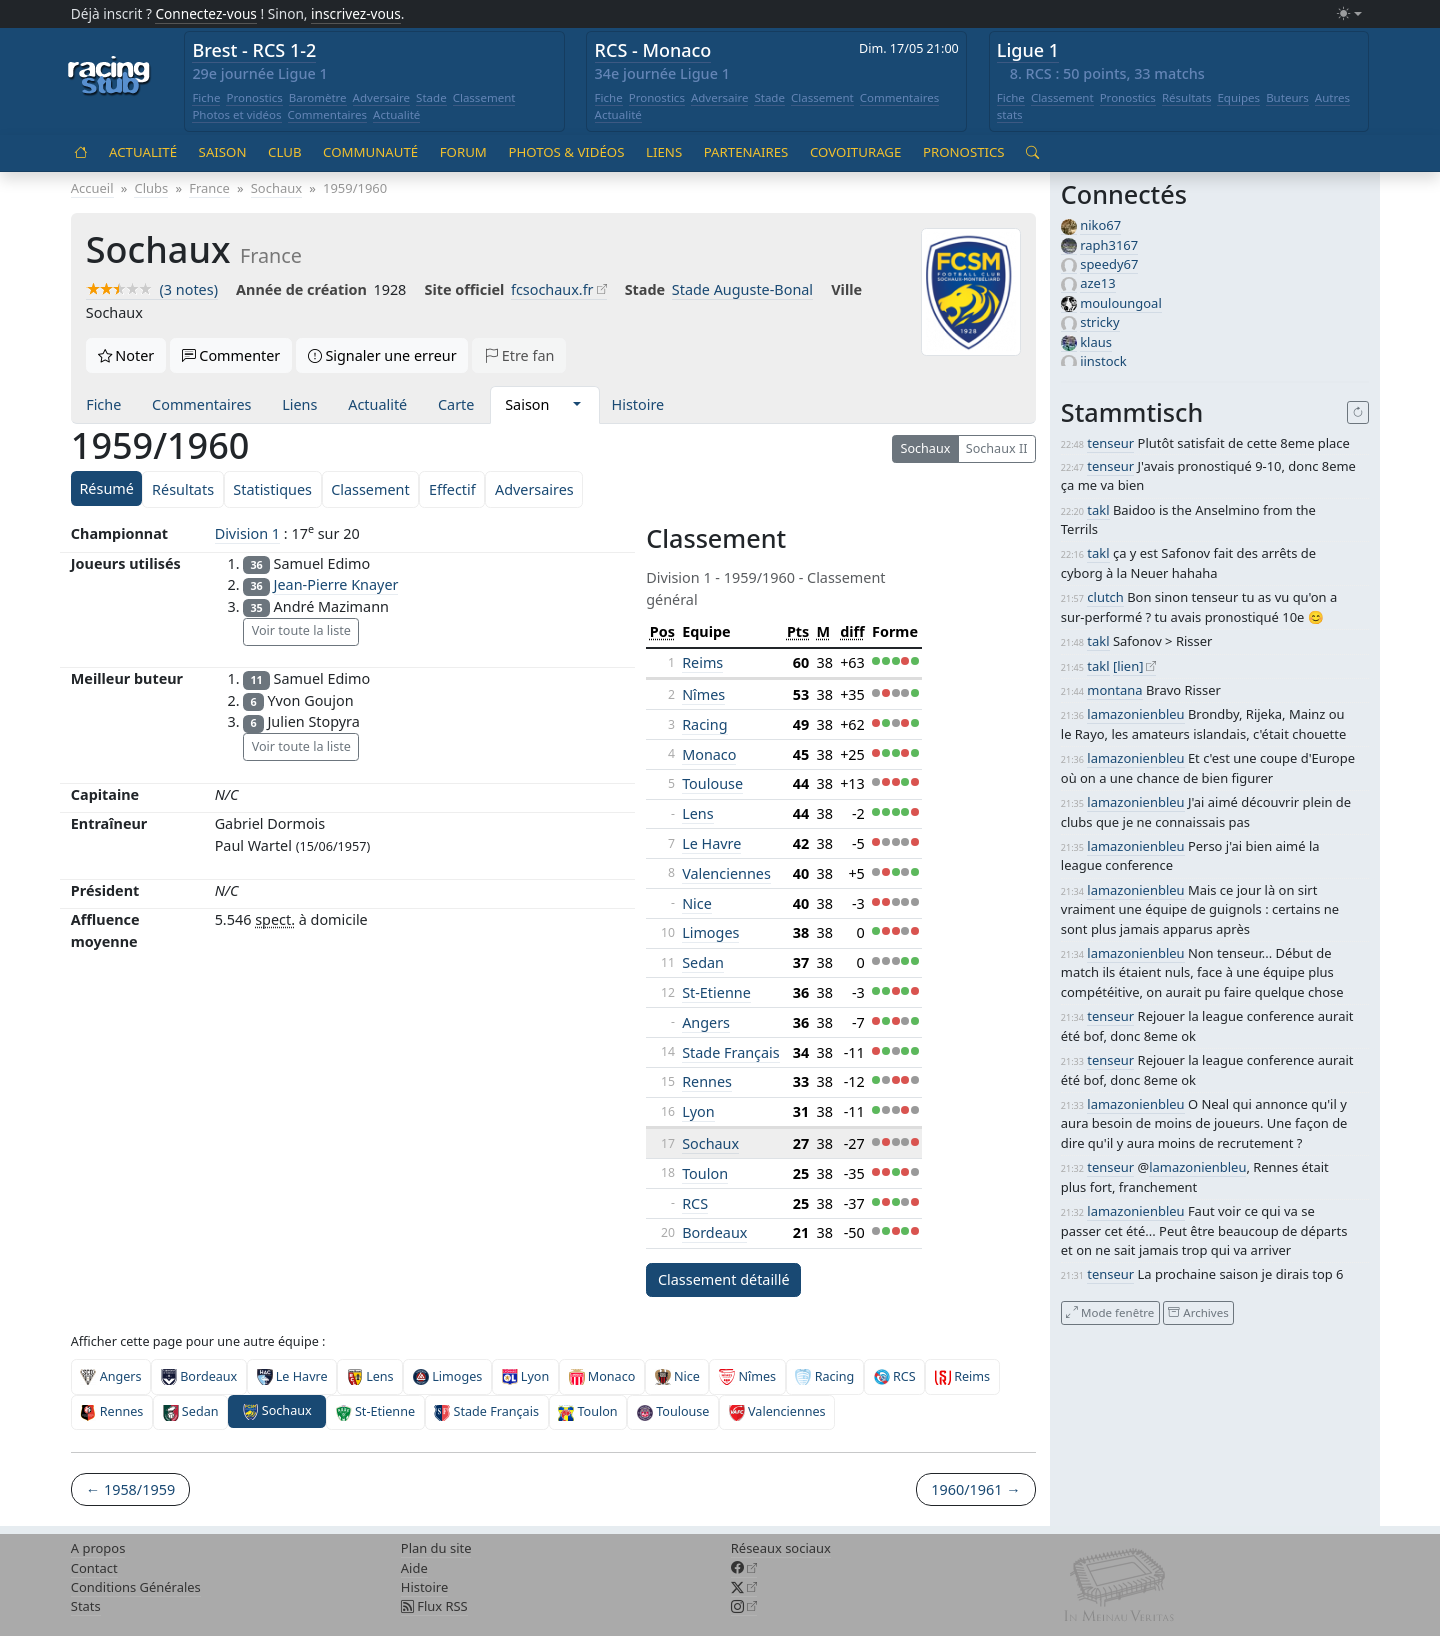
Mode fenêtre (1110, 1312)
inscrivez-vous (356, 13)
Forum (463, 152)
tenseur (1110, 443)
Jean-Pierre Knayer (336, 584)
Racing (704, 724)
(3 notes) (152, 289)
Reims (702, 662)
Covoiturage (855, 152)
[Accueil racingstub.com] (109, 77)
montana (1114, 690)
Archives (1198, 1312)
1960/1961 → (975, 1489)
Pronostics (254, 97)
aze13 (1097, 283)
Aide (414, 1568)
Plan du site (436, 1548)
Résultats (1187, 97)
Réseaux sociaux (781, 1548)
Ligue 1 (1028, 50)
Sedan (703, 962)
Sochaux (925, 448)
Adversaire (382, 97)
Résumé (106, 488)
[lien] (1128, 666)
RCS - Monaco (653, 50)
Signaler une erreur (382, 355)
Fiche (206, 97)
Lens (697, 813)
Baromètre (318, 97)
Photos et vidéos (236, 114)
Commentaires (328, 114)
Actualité (396, 114)
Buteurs (1287, 97)
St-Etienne (716, 992)
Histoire (638, 404)
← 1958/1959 (130, 1489)
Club (284, 152)
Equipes (1238, 97)
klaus (1096, 342)
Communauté (370, 152)
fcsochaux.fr (552, 289)
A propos (98, 1548)
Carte (456, 404)
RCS (695, 1203)
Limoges (710, 932)
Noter (126, 355)
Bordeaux (714, 1232)
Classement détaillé (724, 1279)
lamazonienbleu (1135, 714)
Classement (484, 97)
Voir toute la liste (301, 630)
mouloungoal (1121, 303)
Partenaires (746, 152)
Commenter (231, 355)
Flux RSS (434, 1606)
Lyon (698, 1111)
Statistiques (272, 489)
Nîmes (703, 694)
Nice (697, 903)
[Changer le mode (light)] (1349, 14)
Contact (94, 1568)
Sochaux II (997, 448)
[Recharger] (1358, 413)
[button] (576, 405)
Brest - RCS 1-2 (254, 50)
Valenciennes (726, 873)
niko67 (1100, 225)
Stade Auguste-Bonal (742, 289)
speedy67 (1109, 264)
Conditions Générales (136, 1587)
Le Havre (711, 843)
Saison (223, 152)
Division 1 (247, 533)
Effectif (452, 489)
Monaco (709, 754)
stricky (1099, 322)
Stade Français (731, 1052)
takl (1098, 510)
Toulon (705, 1173)
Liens (664, 152)
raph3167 (1109, 245)
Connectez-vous (206, 13)
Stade (431, 97)
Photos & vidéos (566, 152)
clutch (1105, 597)
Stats (86, 1606)
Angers (706, 1022)
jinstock (1103, 361)
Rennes (707, 1081)
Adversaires (534, 489)
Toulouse (712, 783)
